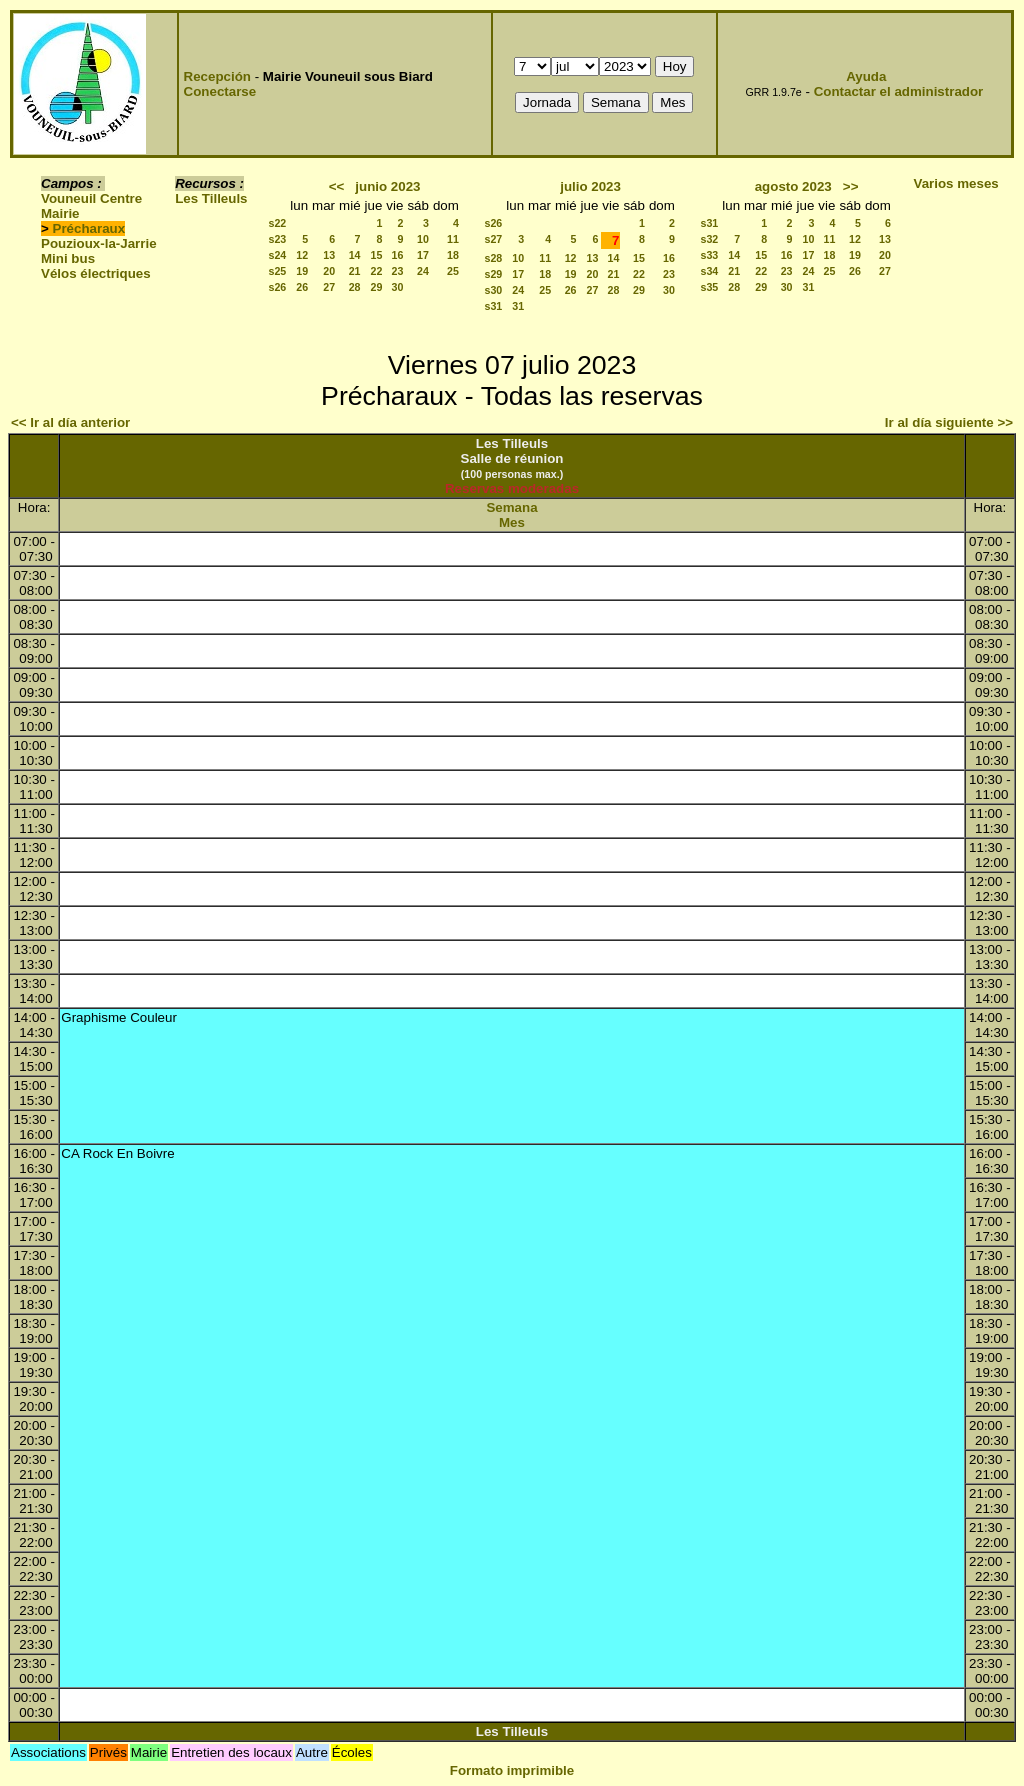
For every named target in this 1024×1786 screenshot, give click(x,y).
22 (376, 271)
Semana (511, 507)
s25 (278, 271)
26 (302, 287)
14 (355, 255)
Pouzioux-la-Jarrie (99, 243)
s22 (278, 223)
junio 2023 (387, 186)
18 (453, 255)
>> (851, 186)
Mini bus (68, 258)
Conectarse (220, 91)
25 (453, 271)
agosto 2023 (793, 186)
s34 (710, 271)
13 (329, 255)
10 (423, 239)
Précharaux (89, 228)
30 (398, 287)
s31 (494, 306)
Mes (512, 522)
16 (398, 255)
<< (337, 186)
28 (355, 287)
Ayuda (866, 76)
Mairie (60, 213)
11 (453, 239)
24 (423, 271)
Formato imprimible (512, 1770)
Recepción (217, 76)
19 (302, 271)
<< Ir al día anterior (70, 422)
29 (376, 287)
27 (329, 287)
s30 (494, 290)
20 (329, 271)
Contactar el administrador (899, 91)
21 (355, 271)
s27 (494, 239)
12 (302, 255)
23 (398, 271)
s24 (278, 255)
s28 (494, 258)
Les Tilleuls (211, 198)
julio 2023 (590, 186)
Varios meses (956, 183)
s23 (278, 239)
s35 (710, 287)
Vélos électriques (96, 273)
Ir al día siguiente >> (949, 422)
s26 (278, 287)
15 (376, 255)
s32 (710, 239)
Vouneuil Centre (91, 198)
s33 (710, 255)
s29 (494, 274)
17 (423, 255)
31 (518, 306)
